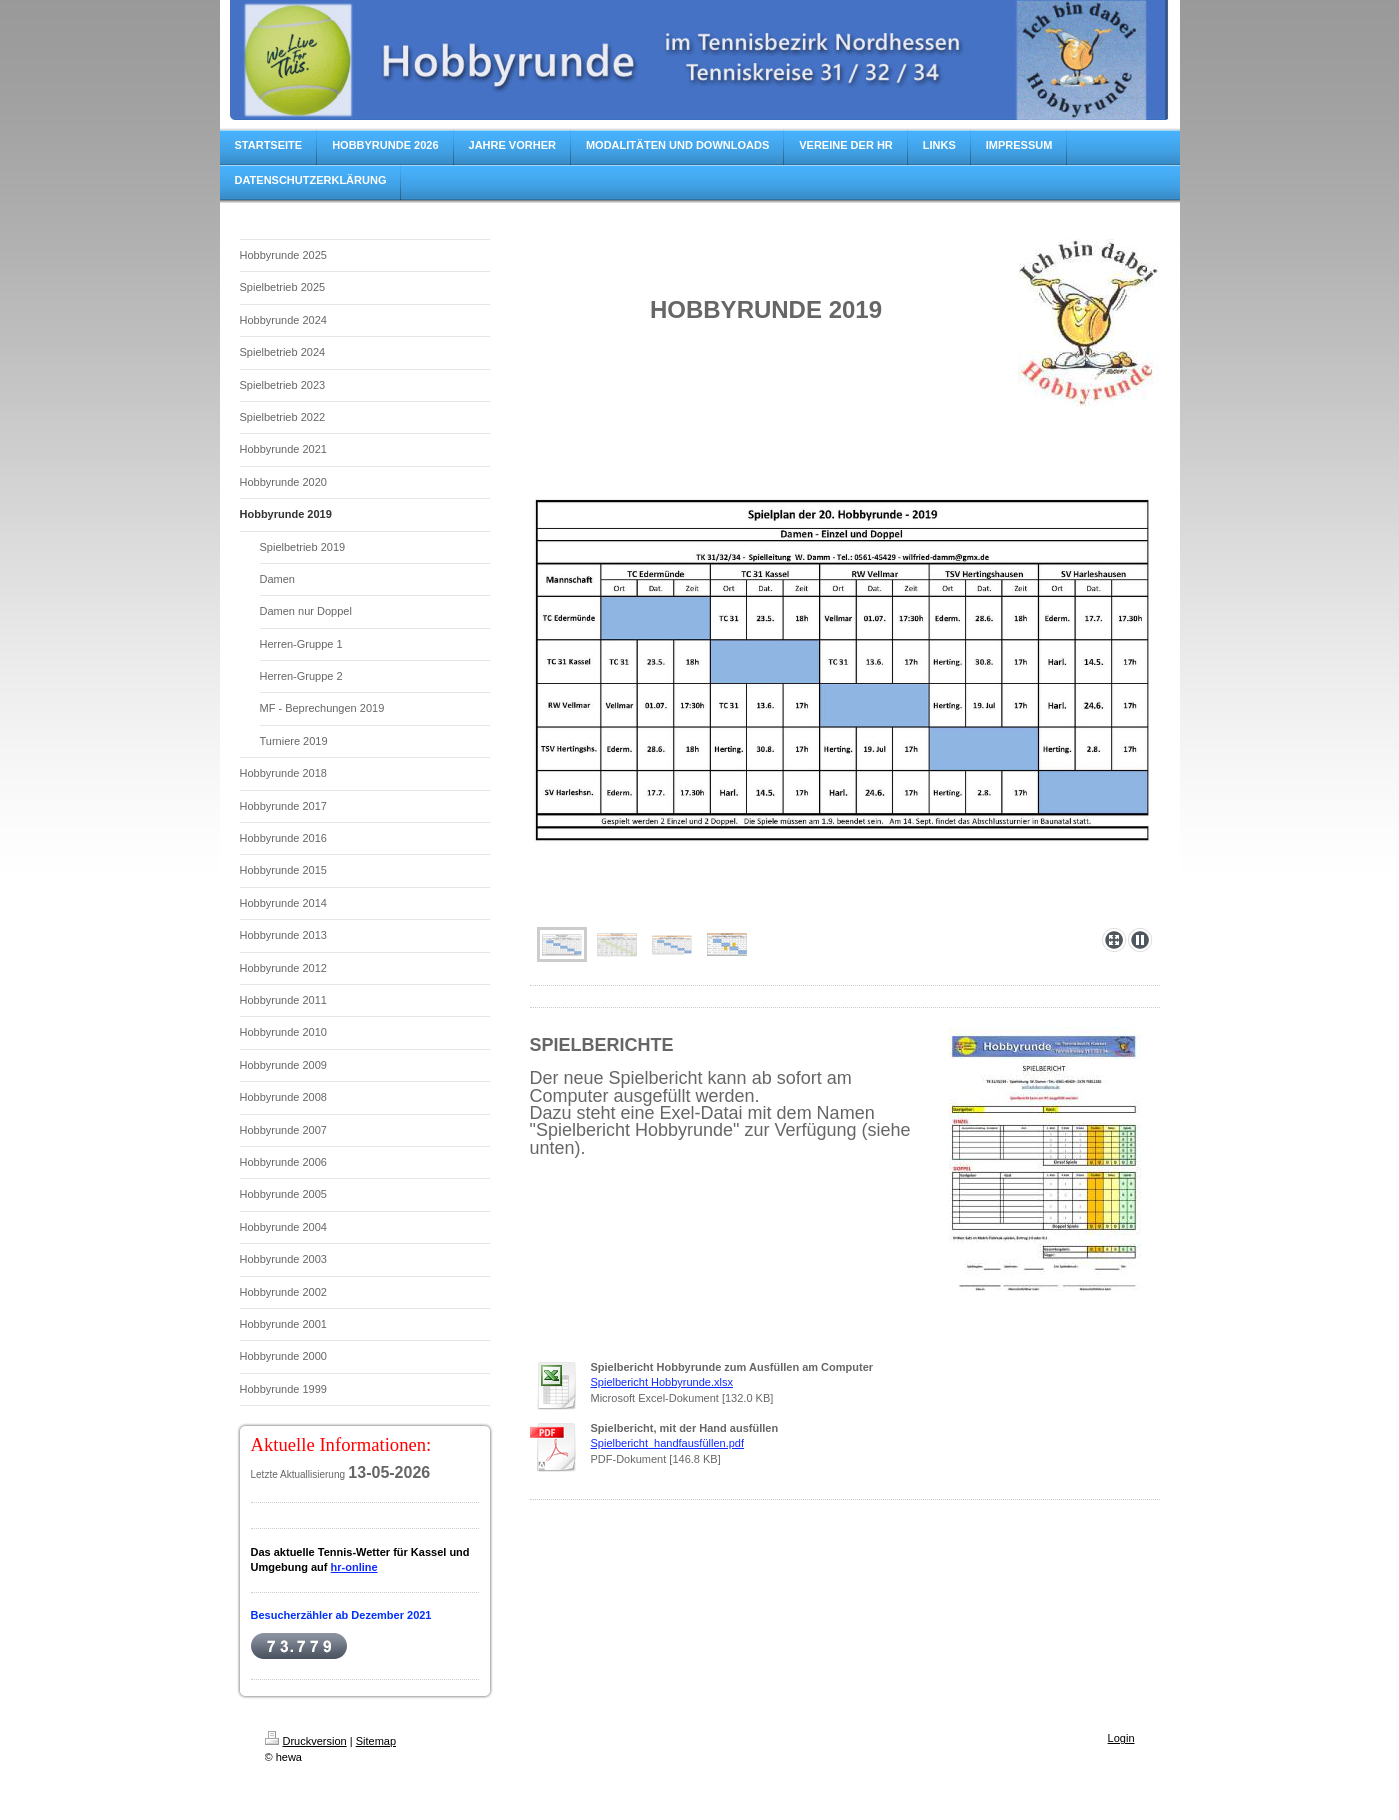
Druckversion (306, 1741)
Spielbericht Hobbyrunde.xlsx (662, 1382)
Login (1121, 1738)
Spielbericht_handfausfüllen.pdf (668, 1443)
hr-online (354, 1567)
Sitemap (376, 1741)
